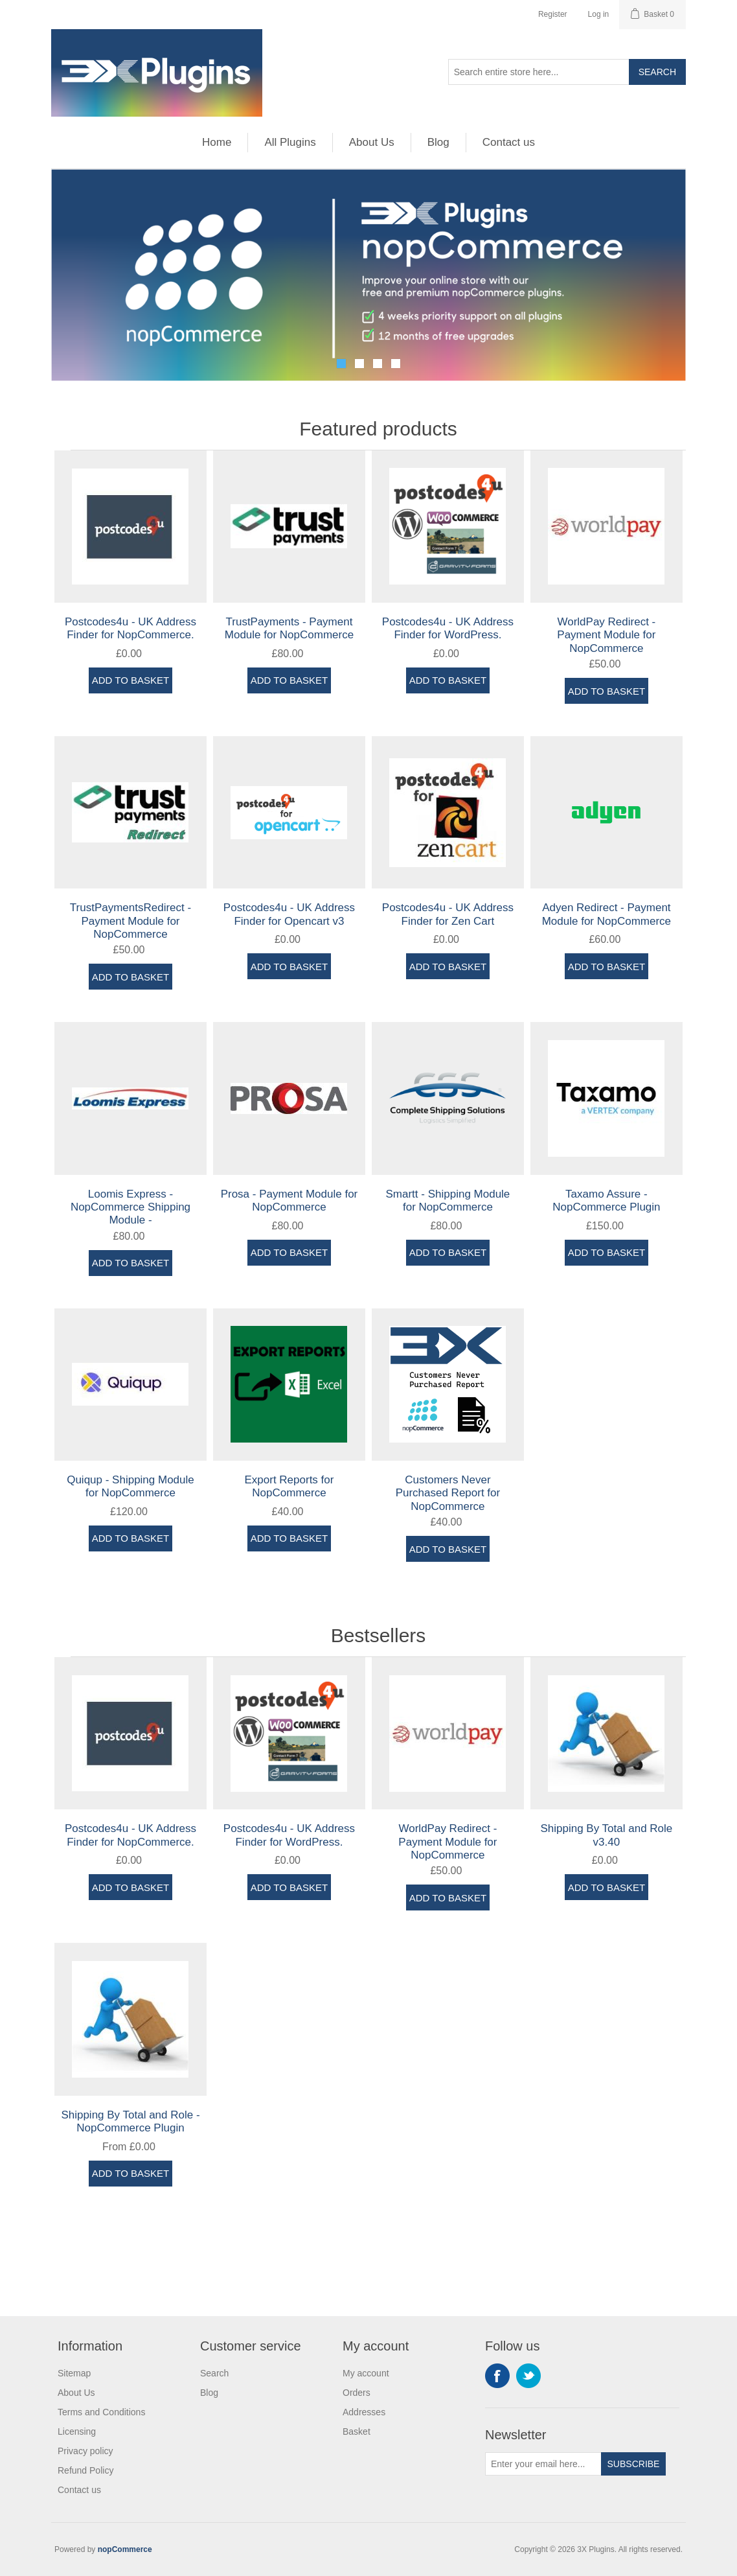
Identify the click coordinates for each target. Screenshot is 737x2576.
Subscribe (633, 2464)
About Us (371, 142)
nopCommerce (125, 2549)
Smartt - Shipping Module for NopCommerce (448, 1200)
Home (216, 142)
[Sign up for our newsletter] (543, 2464)
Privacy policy (85, 2451)
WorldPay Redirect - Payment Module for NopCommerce (606, 635)
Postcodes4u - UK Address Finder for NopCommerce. (130, 628)
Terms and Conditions (101, 2412)
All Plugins (289, 142)
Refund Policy (85, 2470)
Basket (356, 2431)
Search (657, 72)
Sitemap (74, 2373)
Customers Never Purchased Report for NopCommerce (448, 1493)
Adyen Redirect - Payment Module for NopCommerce (606, 914)
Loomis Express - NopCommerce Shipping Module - (130, 1207)
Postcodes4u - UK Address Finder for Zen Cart (448, 914)
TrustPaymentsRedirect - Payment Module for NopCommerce (130, 920)
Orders (356, 2392)
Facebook (497, 2375)
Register (552, 14)
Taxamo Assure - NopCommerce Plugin (606, 1200)
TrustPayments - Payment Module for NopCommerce (289, 628)
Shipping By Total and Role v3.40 (606, 1835)
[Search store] (538, 72)
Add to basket (130, 680)
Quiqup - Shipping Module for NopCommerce (130, 1486)
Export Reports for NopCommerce (289, 1486)
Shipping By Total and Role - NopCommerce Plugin (130, 2121)
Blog (438, 142)
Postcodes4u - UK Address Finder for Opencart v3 (289, 914)
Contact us (508, 142)
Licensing (77, 2431)
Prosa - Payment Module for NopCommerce (289, 1200)
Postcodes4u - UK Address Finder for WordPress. (448, 628)
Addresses (364, 2412)
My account (366, 2373)
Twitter (528, 2375)
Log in (598, 14)
